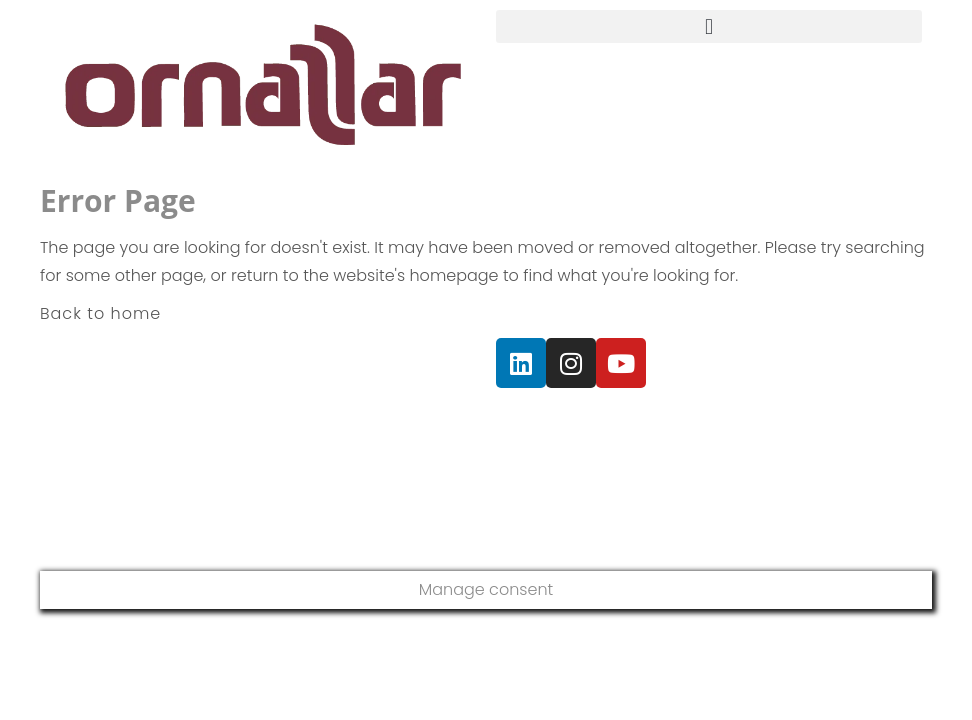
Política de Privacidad (570, 421)
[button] (709, 26)
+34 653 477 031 (158, 470)
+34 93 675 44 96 (192, 432)
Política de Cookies (812, 421)
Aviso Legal (695, 421)
